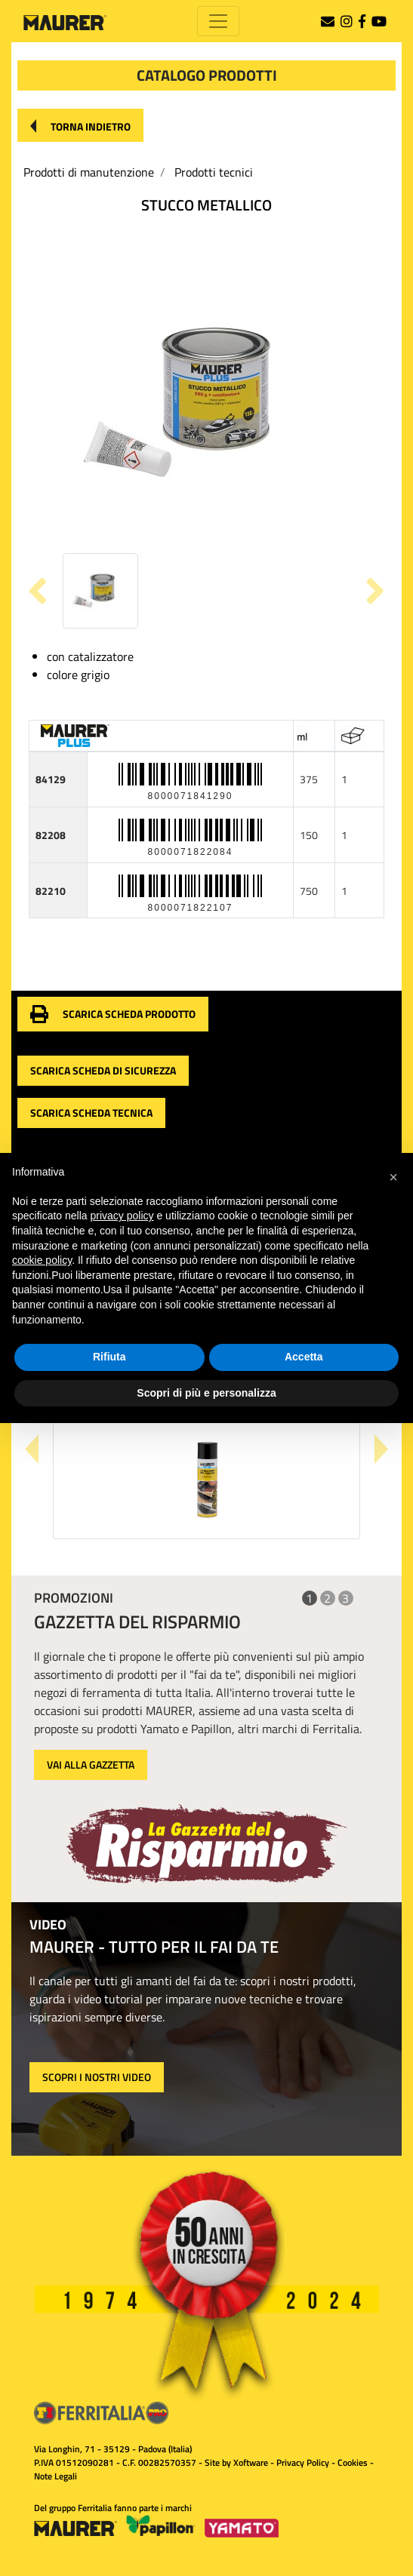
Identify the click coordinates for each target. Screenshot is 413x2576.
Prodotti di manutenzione (88, 172)
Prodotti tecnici (213, 172)
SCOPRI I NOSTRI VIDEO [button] (96, 2077)
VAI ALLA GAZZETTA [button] (90, 1764)
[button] (80, 125)
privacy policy (122, 1216)
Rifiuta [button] (109, 1357)
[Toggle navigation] (218, 21)
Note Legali (55, 2476)
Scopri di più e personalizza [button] (206, 1393)
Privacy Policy (302, 2462)
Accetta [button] (304, 1357)
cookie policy (42, 1260)
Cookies (352, 2462)
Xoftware (250, 2462)
